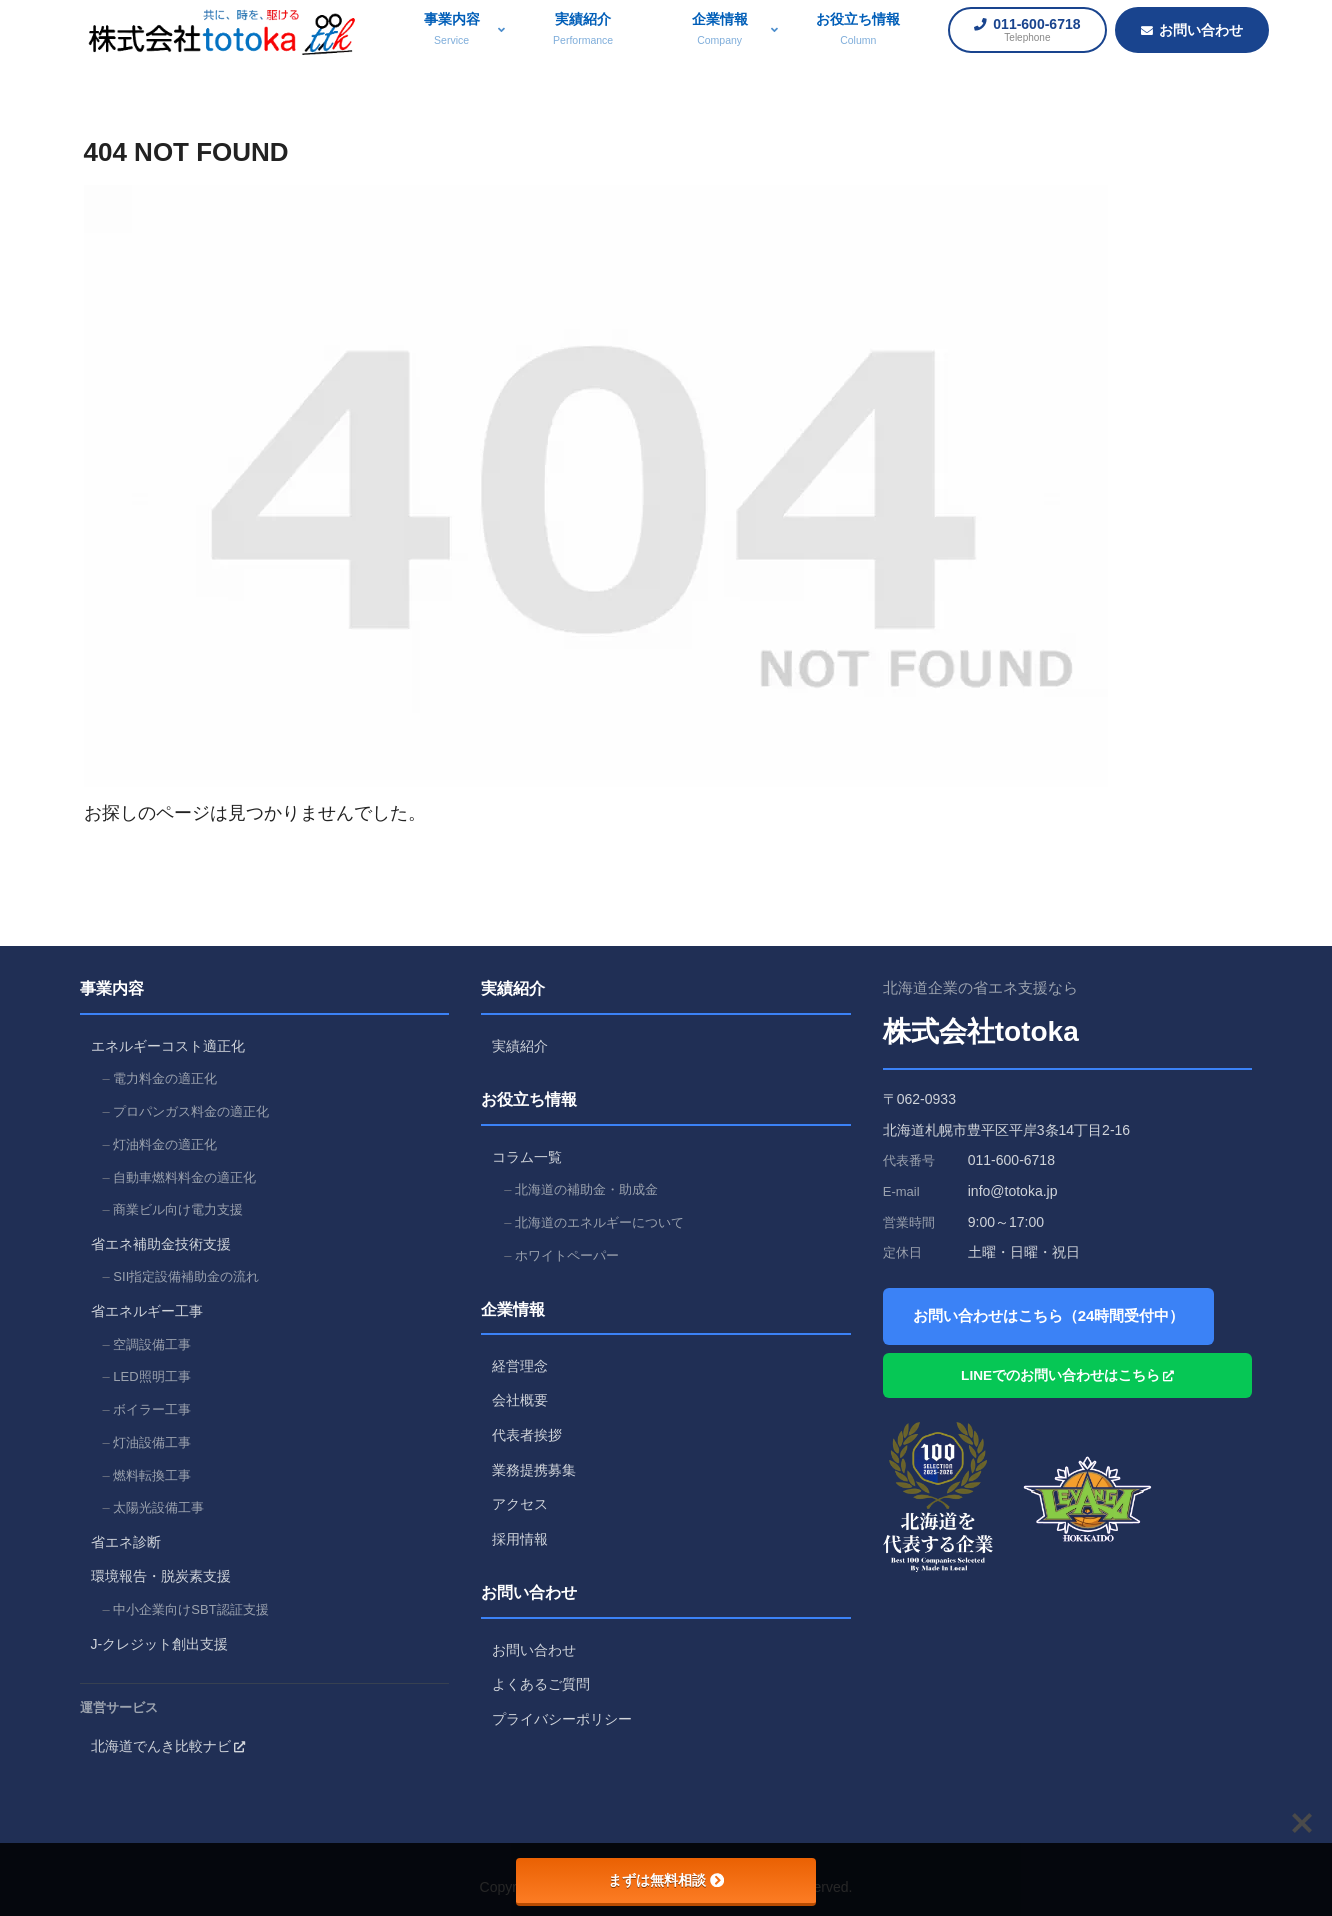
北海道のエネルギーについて (599, 1222)
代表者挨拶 (527, 1435)
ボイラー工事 (152, 1409)
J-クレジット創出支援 (160, 1644)
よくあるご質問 (541, 1684)
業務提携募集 (534, 1470)
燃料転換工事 (152, 1475)
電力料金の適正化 (165, 1078)
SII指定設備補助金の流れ (186, 1276)
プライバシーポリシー (562, 1719)
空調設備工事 (152, 1344)
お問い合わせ (534, 1650)
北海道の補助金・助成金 (586, 1189)
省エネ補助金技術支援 (161, 1244)
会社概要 (520, 1400)
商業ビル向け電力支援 (178, 1209)
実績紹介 (520, 1046)
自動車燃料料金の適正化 (184, 1177)
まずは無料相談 (666, 1880)
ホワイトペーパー (567, 1255)
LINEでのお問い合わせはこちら (1067, 1375)
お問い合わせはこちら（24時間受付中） (1049, 1315)
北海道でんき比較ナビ (168, 1746)
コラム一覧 (527, 1157)
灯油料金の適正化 (165, 1144)
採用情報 (520, 1539)
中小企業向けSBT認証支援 (190, 1609)
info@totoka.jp (1013, 1191)
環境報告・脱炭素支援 (161, 1576)
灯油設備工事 (152, 1442)
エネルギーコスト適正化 (168, 1046)
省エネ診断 (126, 1542)
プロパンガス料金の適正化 (191, 1111)
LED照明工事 (151, 1376)
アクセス (520, 1504)
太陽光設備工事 (158, 1507)
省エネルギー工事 (147, 1311)
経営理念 (520, 1366)
